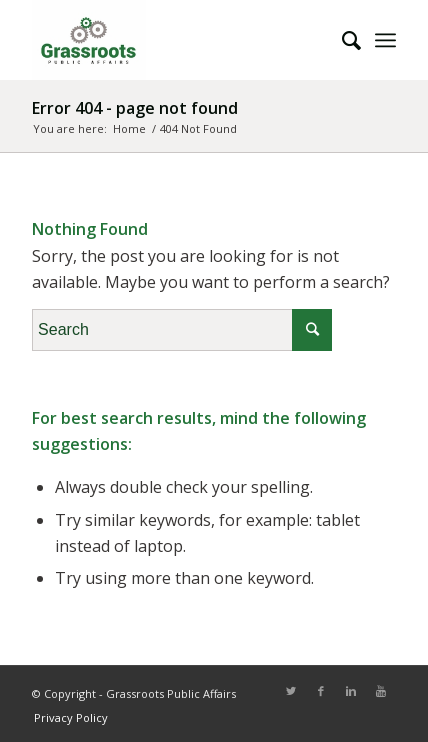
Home (129, 128)
